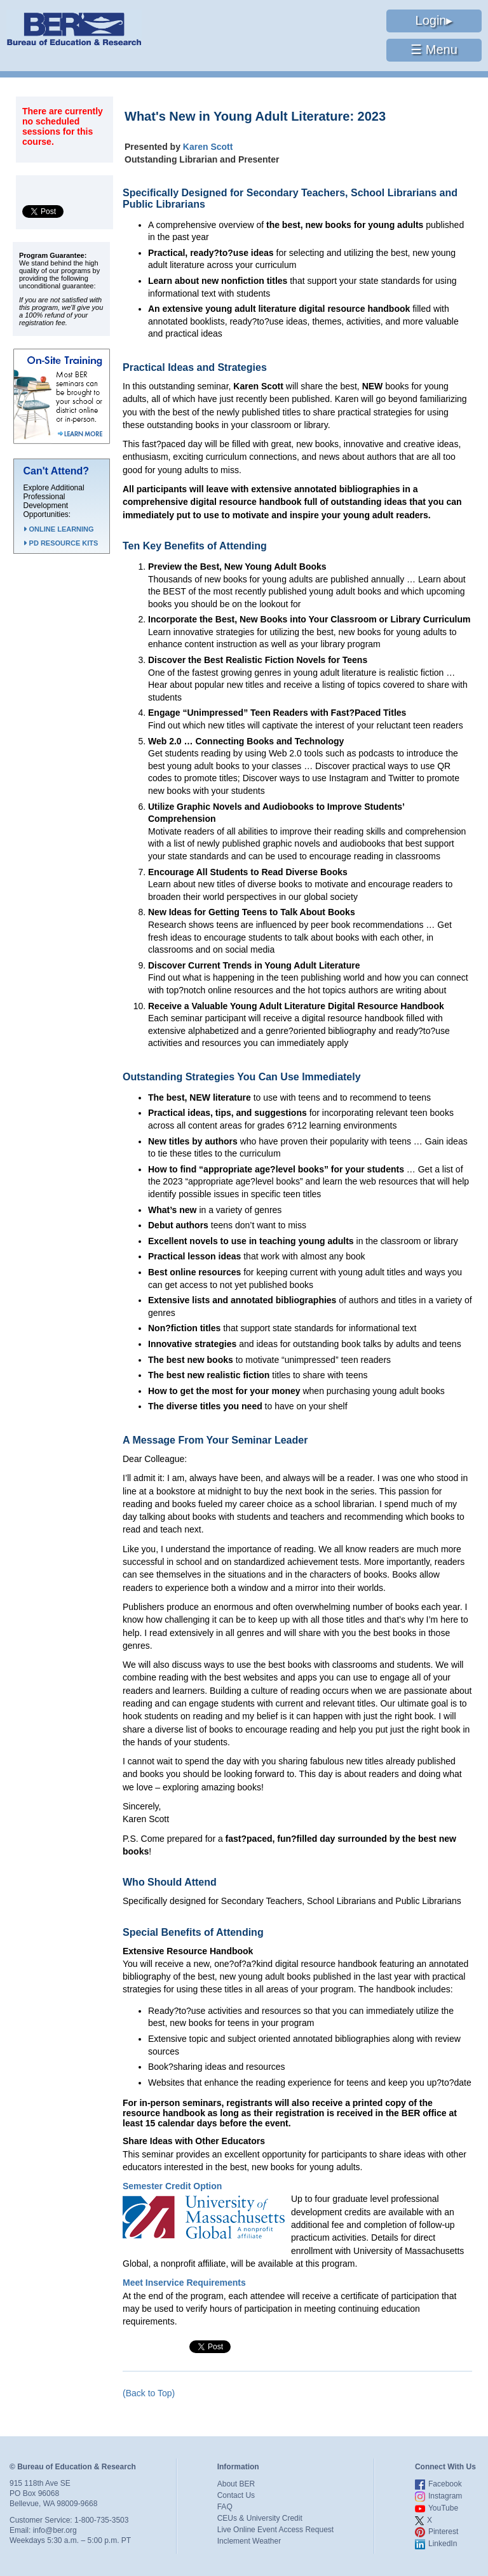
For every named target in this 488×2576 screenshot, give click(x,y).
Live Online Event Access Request (275, 2529)
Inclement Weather (249, 2541)
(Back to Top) (149, 2393)
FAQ (225, 2506)
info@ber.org (55, 2530)
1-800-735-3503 (101, 2520)
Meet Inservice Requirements (184, 2282)
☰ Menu (434, 50)
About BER (236, 2483)
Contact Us (236, 2495)
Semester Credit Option (172, 2186)
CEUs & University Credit (259, 2518)
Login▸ (434, 20)
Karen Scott (208, 147)
